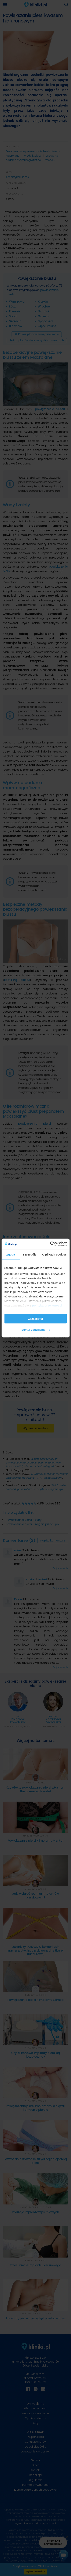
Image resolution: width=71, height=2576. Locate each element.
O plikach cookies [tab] (54, 1254)
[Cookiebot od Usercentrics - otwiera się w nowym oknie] (50, 1244)
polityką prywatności (47, 1305)
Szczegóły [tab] (29, 1254)
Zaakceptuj (35, 1318)
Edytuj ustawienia (35, 1329)
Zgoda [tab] (10, 1254)
